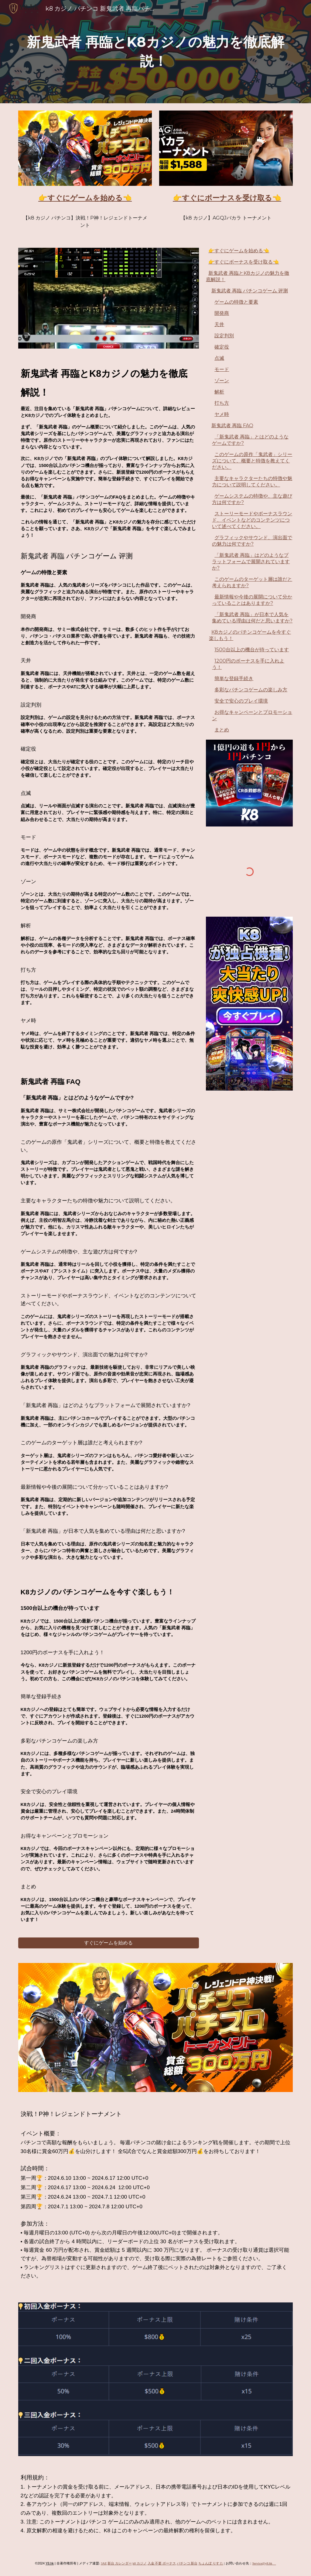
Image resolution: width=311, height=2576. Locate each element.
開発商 (221, 313)
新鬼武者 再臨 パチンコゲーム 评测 (249, 291)
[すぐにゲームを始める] (109, 1943)
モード (221, 369)
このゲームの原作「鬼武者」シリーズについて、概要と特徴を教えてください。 (252, 460)
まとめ (221, 730)
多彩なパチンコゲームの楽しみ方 (250, 690)
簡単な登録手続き (233, 678)
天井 (219, 324)
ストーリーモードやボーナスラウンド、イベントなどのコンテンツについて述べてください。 (252, 520)
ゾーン (221, 380)
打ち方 (221, 403)
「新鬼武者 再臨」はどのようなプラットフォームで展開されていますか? (251, 561)
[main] (155, 51)
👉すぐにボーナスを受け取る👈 (243, 262)
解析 (219, 392)
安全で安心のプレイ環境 (241, 701)
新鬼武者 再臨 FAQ (232, 425)
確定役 (221, 347)
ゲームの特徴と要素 (236, 302)
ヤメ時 (221, 414)
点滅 (219, 358)
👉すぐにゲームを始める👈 (238, 251)
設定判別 (224, 336)
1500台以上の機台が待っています (251, 650)
